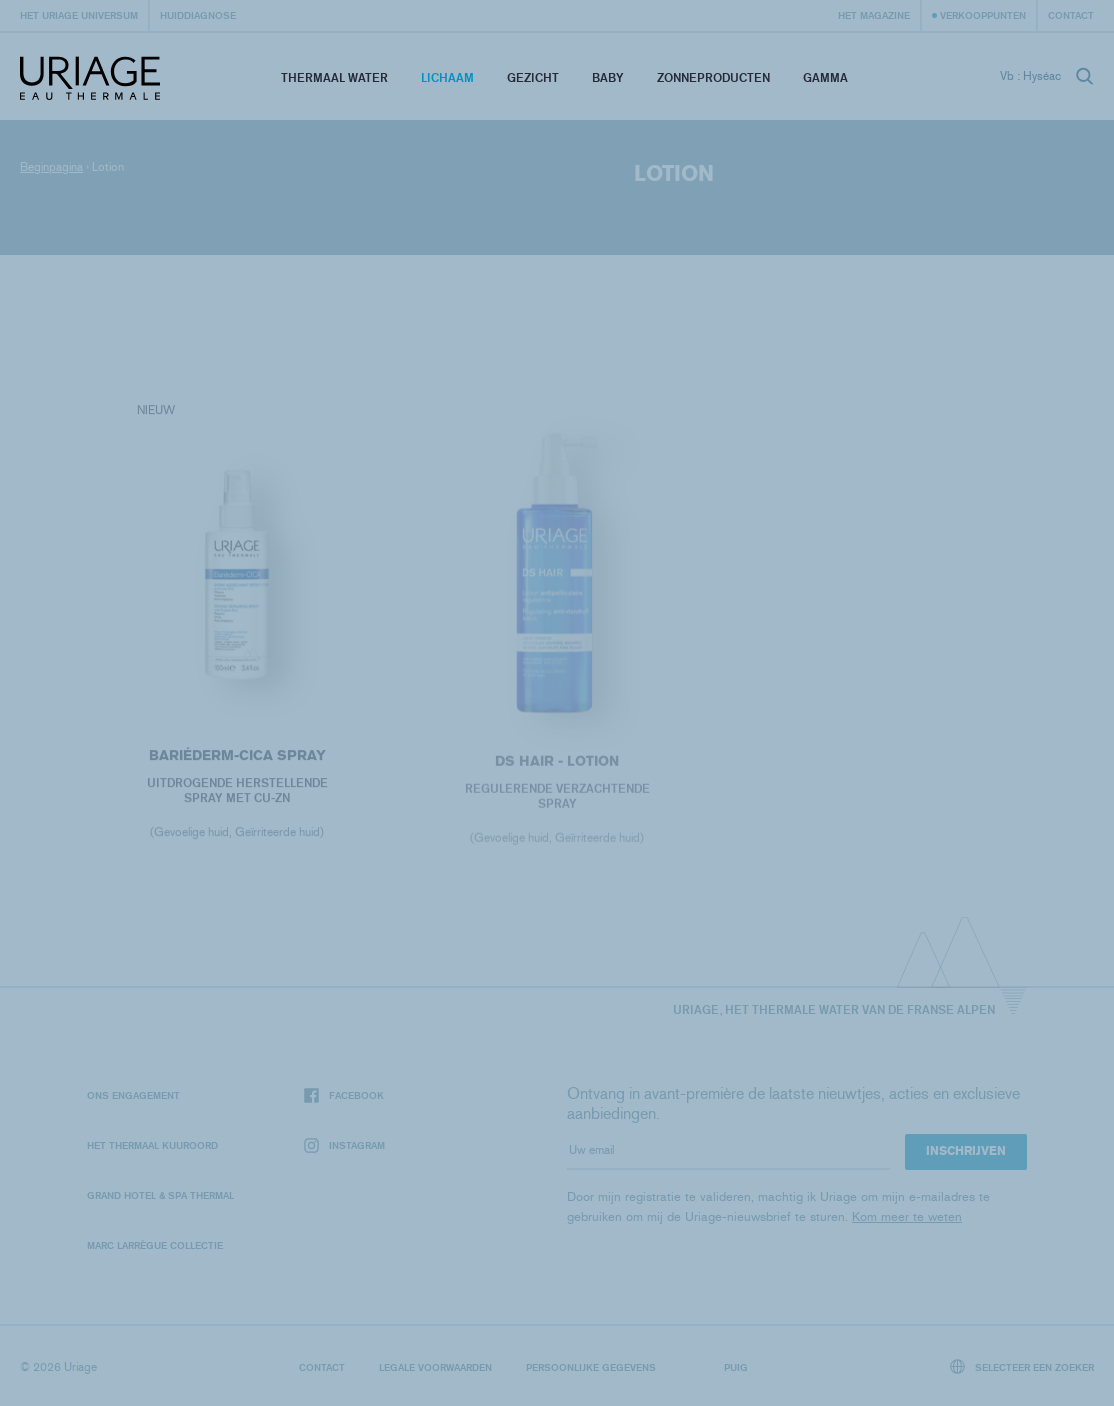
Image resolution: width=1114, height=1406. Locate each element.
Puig (736, 1367)
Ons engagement (133, 1095)
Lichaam (447, 77)
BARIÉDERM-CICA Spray (236, 758)
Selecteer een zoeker (1022, 1366)
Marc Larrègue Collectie (155, 1245)
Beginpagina (51, 167)
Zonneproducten (713, 77)
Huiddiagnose (198, 15)
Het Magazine (874, 15)
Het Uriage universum (79, 15)
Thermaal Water (334, 77)
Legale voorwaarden (435, 1367)
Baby (608, 77)
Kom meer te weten (907, 1216)
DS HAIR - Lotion (557, 765)
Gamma (825, 77)
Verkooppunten (983, 15)
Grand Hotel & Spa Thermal (160, 1195)
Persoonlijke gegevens (591, 1367)
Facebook (344, 1095)
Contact (1071, 15)
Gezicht (533, 77)
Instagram (344, 1145)
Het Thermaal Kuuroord (152, 1145)
